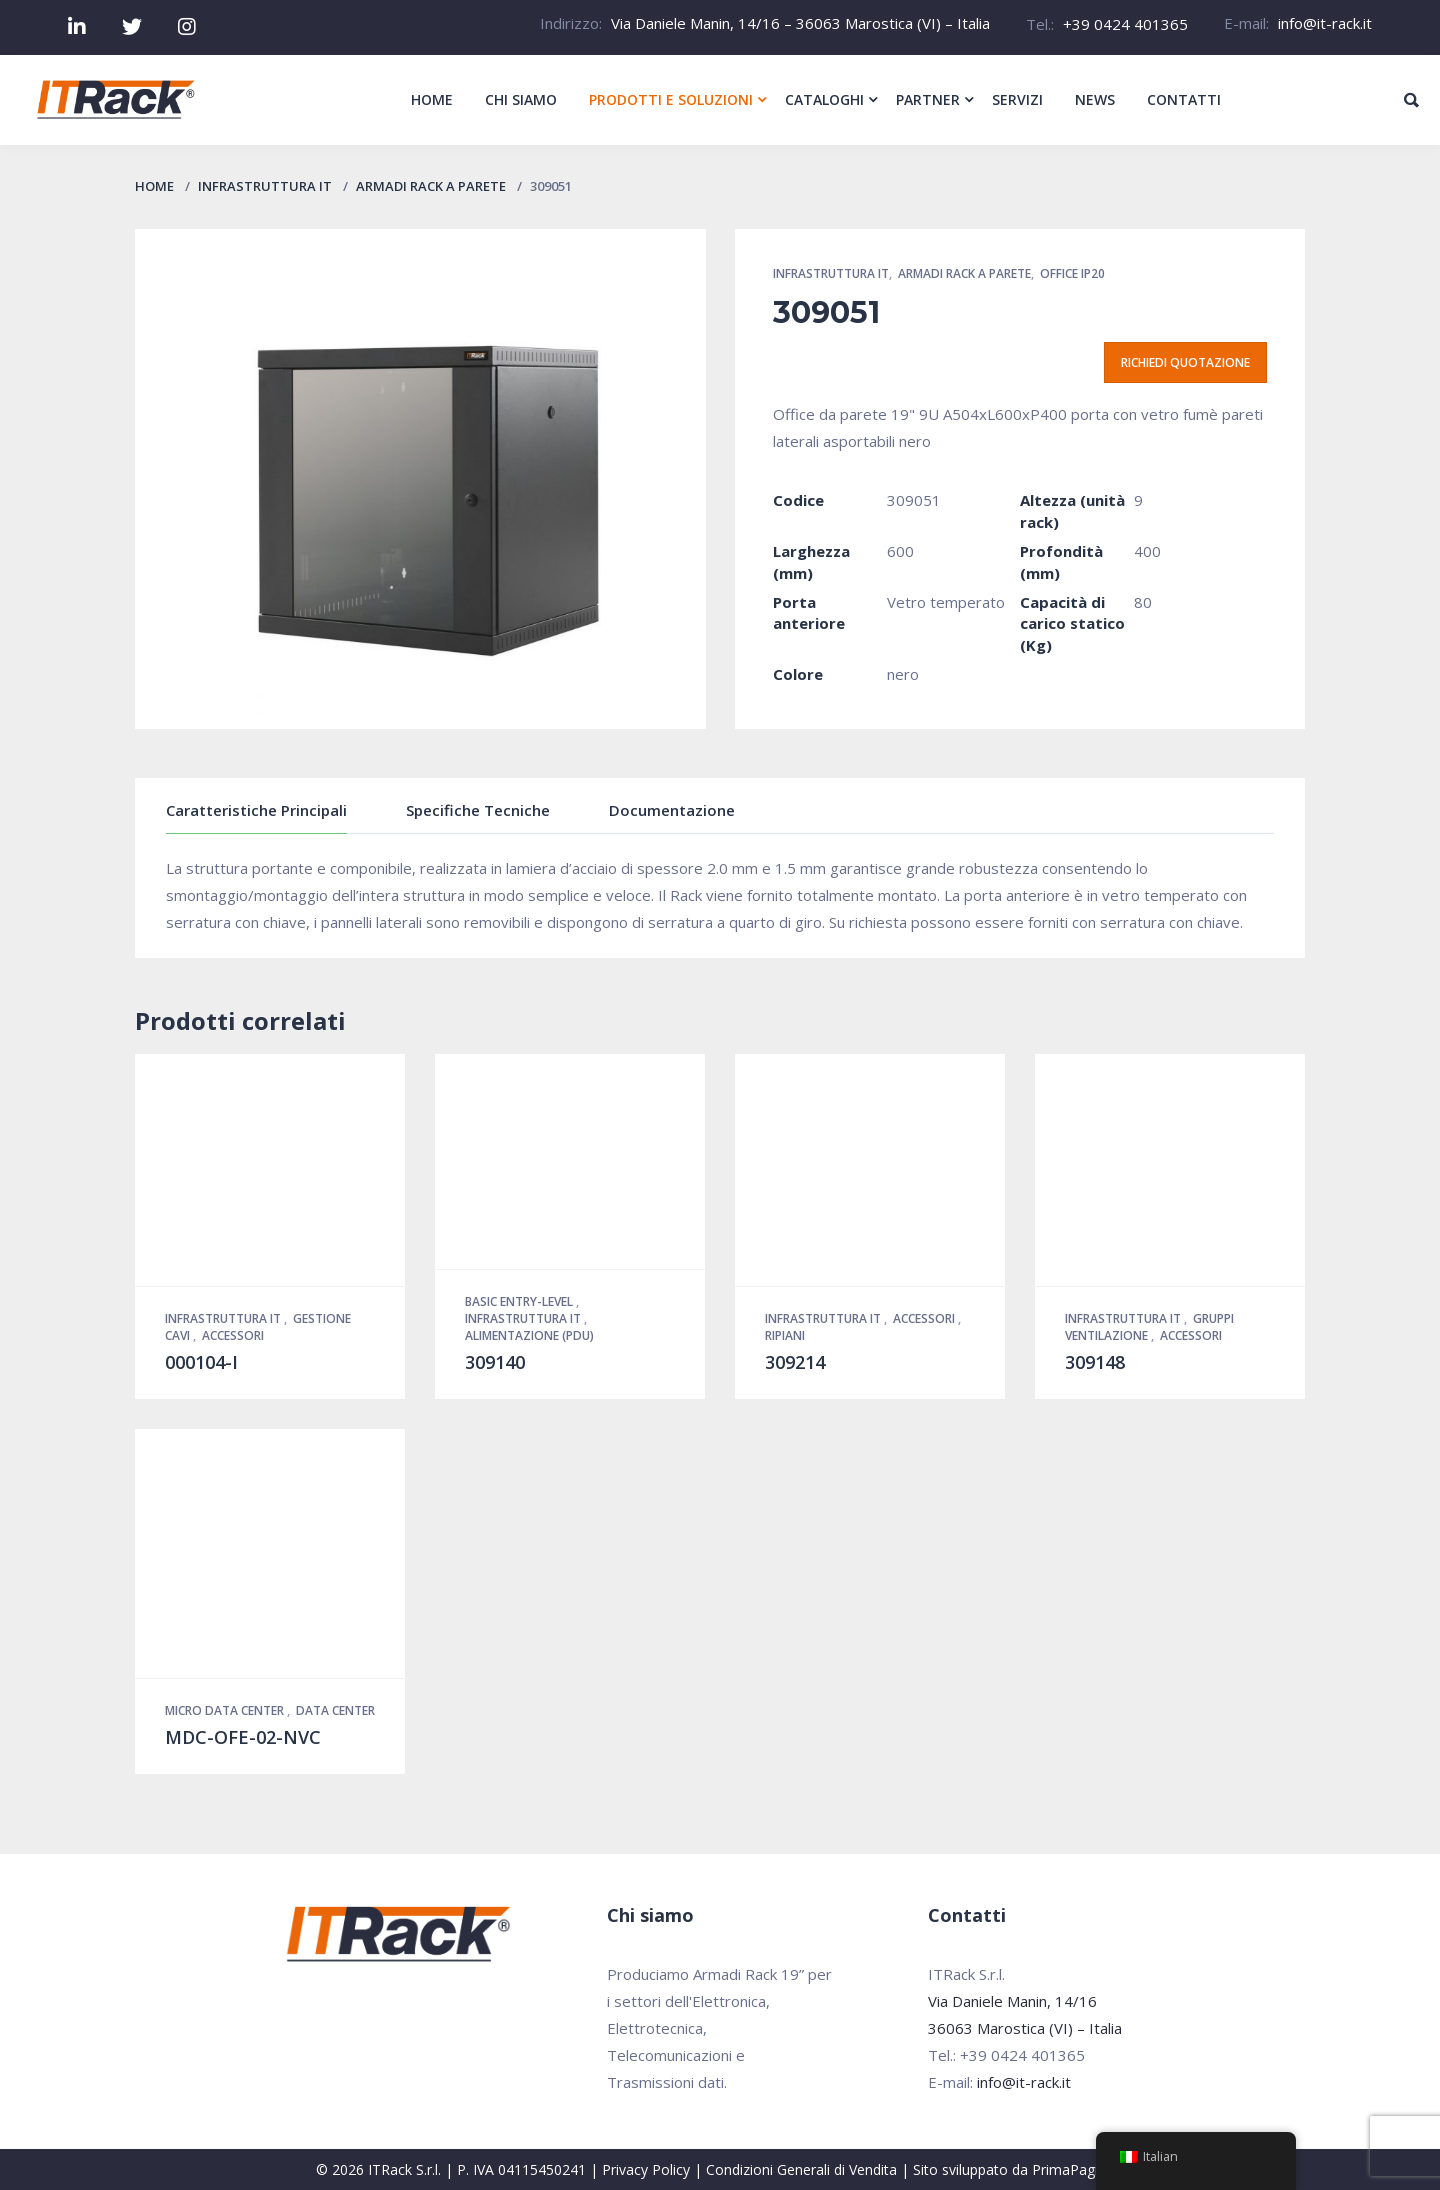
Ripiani (785, 1335)
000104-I (201, 1362)
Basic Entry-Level (520, 1301)
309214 (795, 1362)
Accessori (233, 1335)
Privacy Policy (646, 2169)
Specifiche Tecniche (478, 810)
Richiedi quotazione (1185, 362)
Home (154, 186)
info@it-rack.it (1325, 23)
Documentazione (672, 810)
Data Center (335, 1710)
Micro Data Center (226, 1710)
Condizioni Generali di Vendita (801, 2169)
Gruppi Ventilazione (1149, 1327)
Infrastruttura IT (265, 186)
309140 (495, 1362)
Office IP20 (1072, 273)
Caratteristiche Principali (256, 810)
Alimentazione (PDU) (529, 1335)
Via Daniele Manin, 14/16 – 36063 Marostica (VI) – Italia (800, 23)
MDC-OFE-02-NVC (243, 1737)
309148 (1095, 1362)
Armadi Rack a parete (431, 186)
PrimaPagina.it (1078, 2169)
